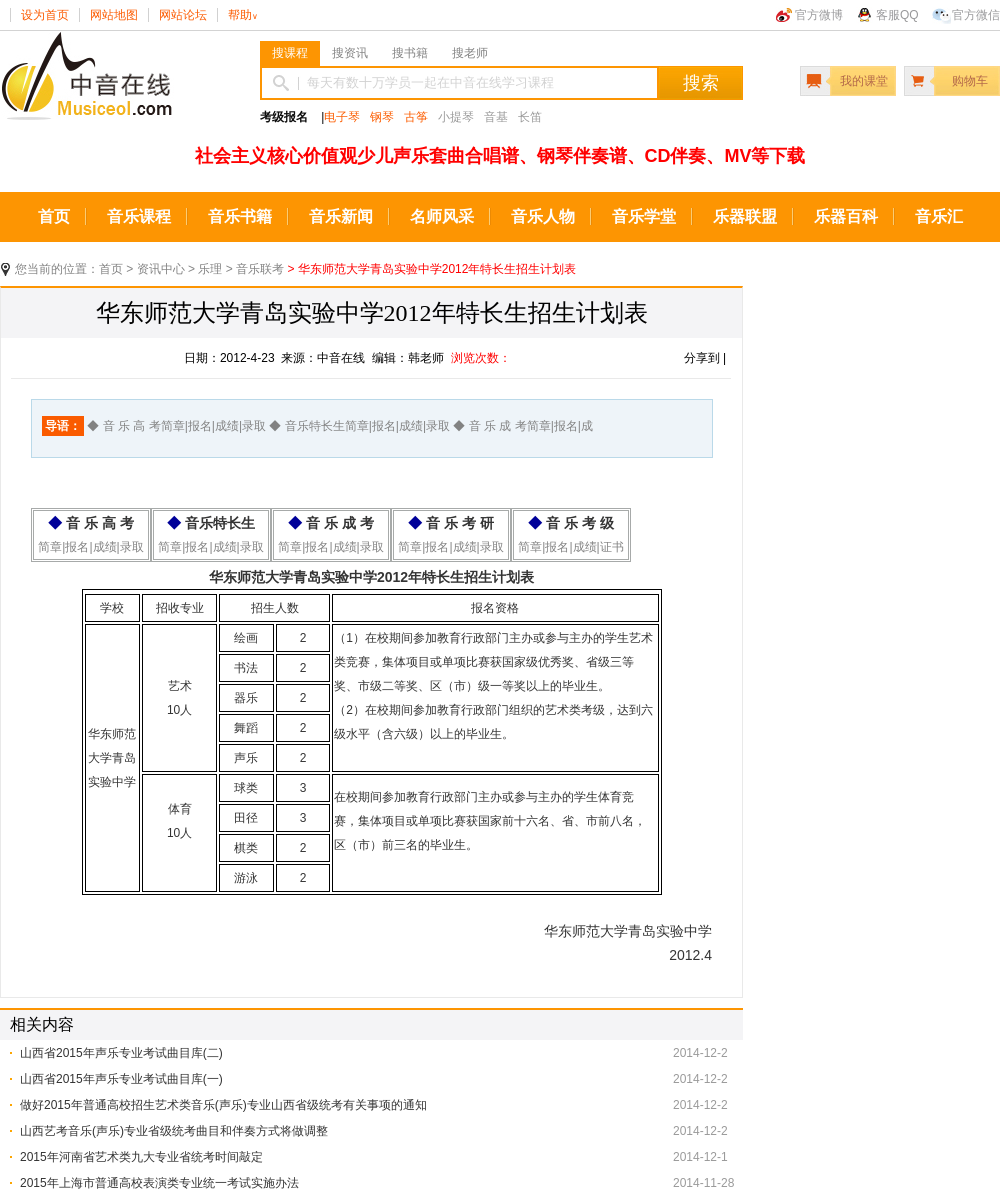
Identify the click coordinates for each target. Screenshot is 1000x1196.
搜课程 (290, 53)
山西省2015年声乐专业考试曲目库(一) (121, 1079)
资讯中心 (161, 269)
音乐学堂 (644, 216)
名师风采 (442, 216)
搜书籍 (410, 53)
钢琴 (382, 117)
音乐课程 (139, 216)
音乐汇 (939, 216)
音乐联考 (260, 269)
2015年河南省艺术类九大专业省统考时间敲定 (141, 1157)
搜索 (701, 83)
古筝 (416, 117)
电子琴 (342, 117)
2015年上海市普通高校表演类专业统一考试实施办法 (159, 1183)
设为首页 (45, 15)
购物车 (970, 81)
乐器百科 (846, 216)
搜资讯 (350, 53)
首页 (54, 216)
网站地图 (114, 15)
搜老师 (470, 53)
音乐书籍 (240, 216)
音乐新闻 (341, 216)
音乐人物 (543, 216)
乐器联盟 (745, 216)
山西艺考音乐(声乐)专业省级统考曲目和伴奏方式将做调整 (174, 1131)
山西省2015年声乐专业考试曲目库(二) (121, 1053)
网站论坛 (183, 15)
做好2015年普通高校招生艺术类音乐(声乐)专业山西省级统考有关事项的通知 (223, 1105)
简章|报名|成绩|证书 (570, 547)
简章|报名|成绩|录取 (90, 547)
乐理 (210, 269)
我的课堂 (864, 81)
